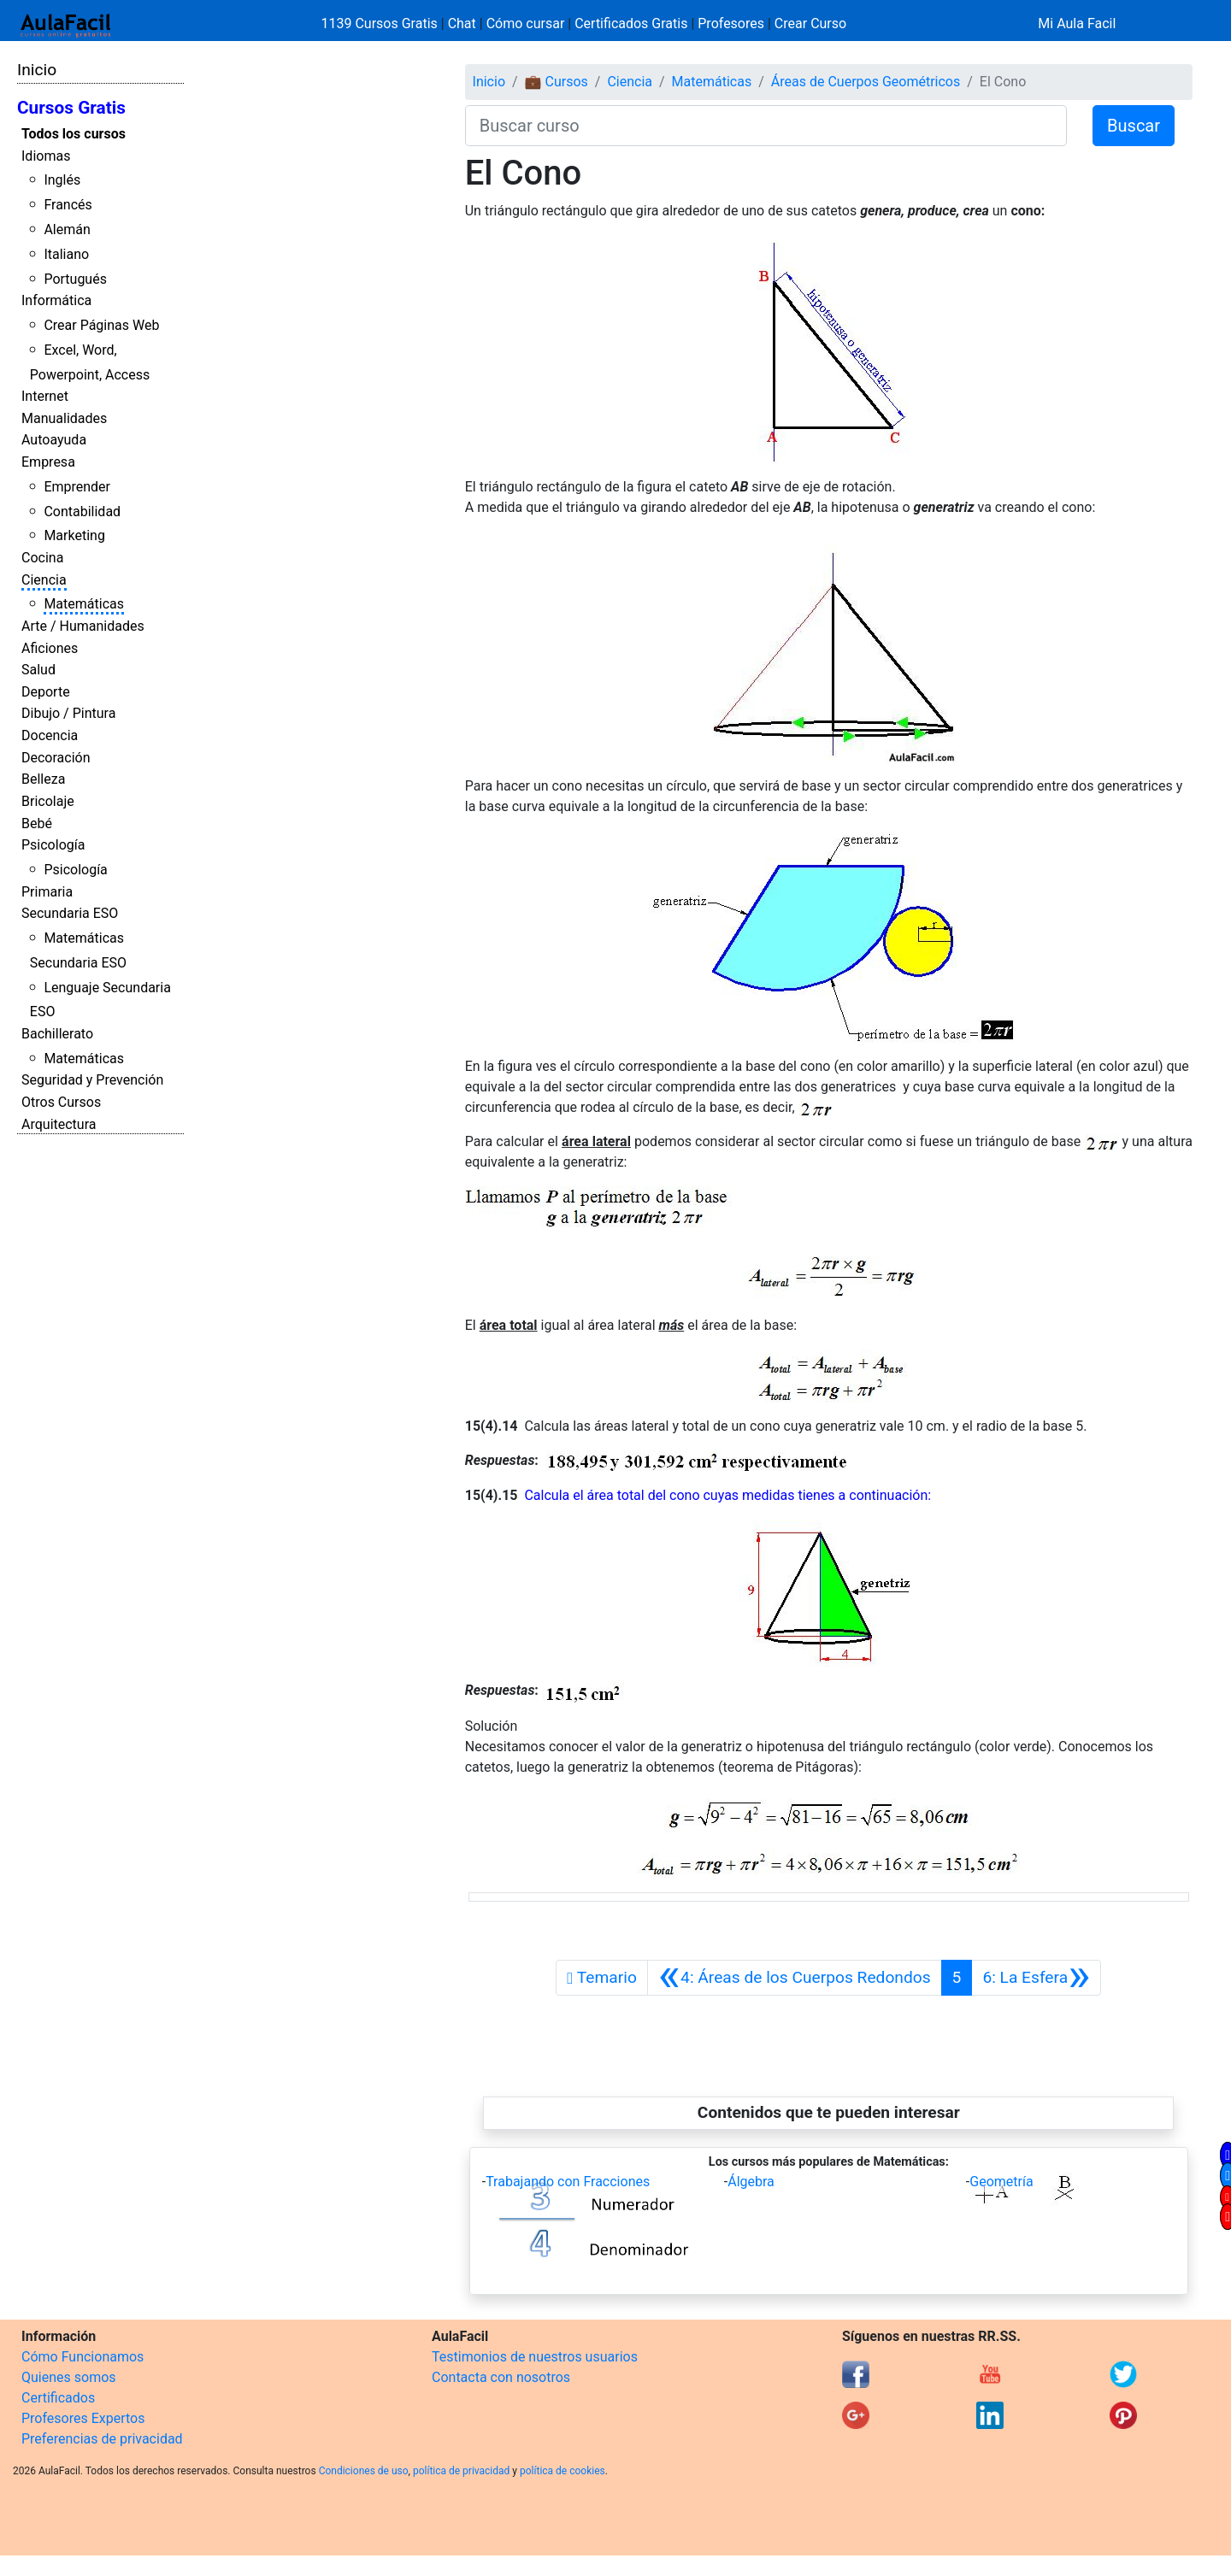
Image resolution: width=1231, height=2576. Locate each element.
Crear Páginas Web (101, 325)
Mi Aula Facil (1077, 23)
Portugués (75, 279)
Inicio (36, 69)
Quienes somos (68, 2377)
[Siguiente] (1036, 1978)
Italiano (66, 254)
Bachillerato (57, 1034)
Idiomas (45, 156)
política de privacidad (461, 2471)
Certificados (58, 2398)
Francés (67, 205)
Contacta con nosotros (501, 2377)
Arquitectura (58, 1124)
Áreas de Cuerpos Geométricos (865, 82)
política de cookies (562, 2471)
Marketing (74, 535)
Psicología (53, 845)
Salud (38, 670)
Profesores (731, 23)
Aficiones (49, 648)
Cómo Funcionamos (82, 2357)
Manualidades (64, 418)
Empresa (48, 462)
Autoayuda (53, 440)
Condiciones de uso (364, 2471)
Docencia (49, 735)
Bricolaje (47, 801)
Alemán (67, 229)
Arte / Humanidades (82, 626)
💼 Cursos (556, 82)
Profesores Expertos (82, 2418)
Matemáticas (84, 604)
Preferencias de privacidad (102, 2439)
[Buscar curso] (766, 125)
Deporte (45, 692)
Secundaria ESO (69, 913)
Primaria (47, 892)
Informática (56, 300)
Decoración (56, 758)
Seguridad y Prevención (92, 1080)
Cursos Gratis (71, 107)
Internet (44, 396)
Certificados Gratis (630, 23)
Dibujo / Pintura (68, 713)
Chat (462, 23)
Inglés (62, 180)
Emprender (77, 487)
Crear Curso (810, 23)
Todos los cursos (73, 134)
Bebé (36, 823)
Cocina (42, 558)
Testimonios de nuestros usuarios (535, 2357)
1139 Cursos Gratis (381, 23)
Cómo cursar (525, 23)
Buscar (1133, 125)
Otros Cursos (61, 1102)
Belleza (43, 779)
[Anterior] (794, 1978)
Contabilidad (82, 511)
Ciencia (44, 580)
